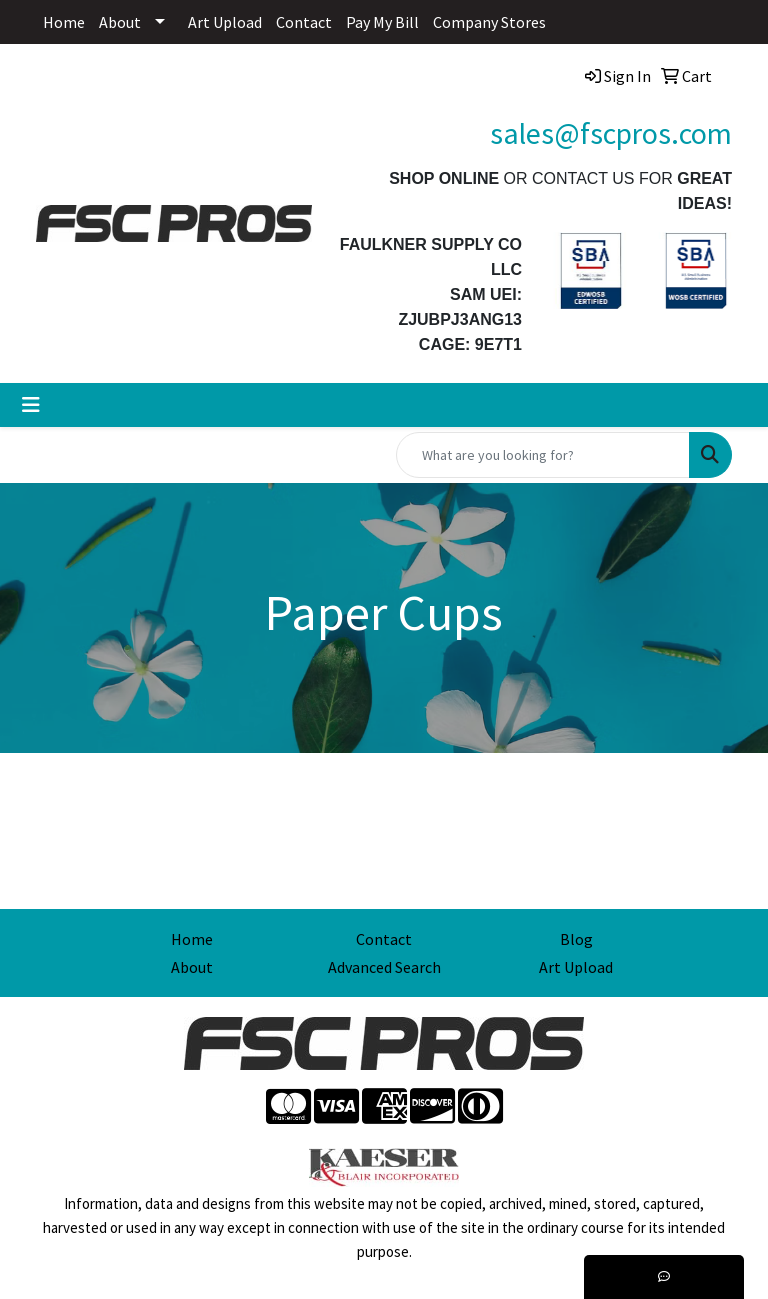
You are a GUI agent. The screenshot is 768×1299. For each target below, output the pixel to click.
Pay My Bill (382, 22)
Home (64, 22)
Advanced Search (384, 967)
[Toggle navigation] (31, 405)
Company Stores (489, 22)
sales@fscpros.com (611, 133)
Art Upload (225, 22)
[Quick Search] (543, 455)
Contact (304, 22)
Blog (576, 939)
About (120, 22)
